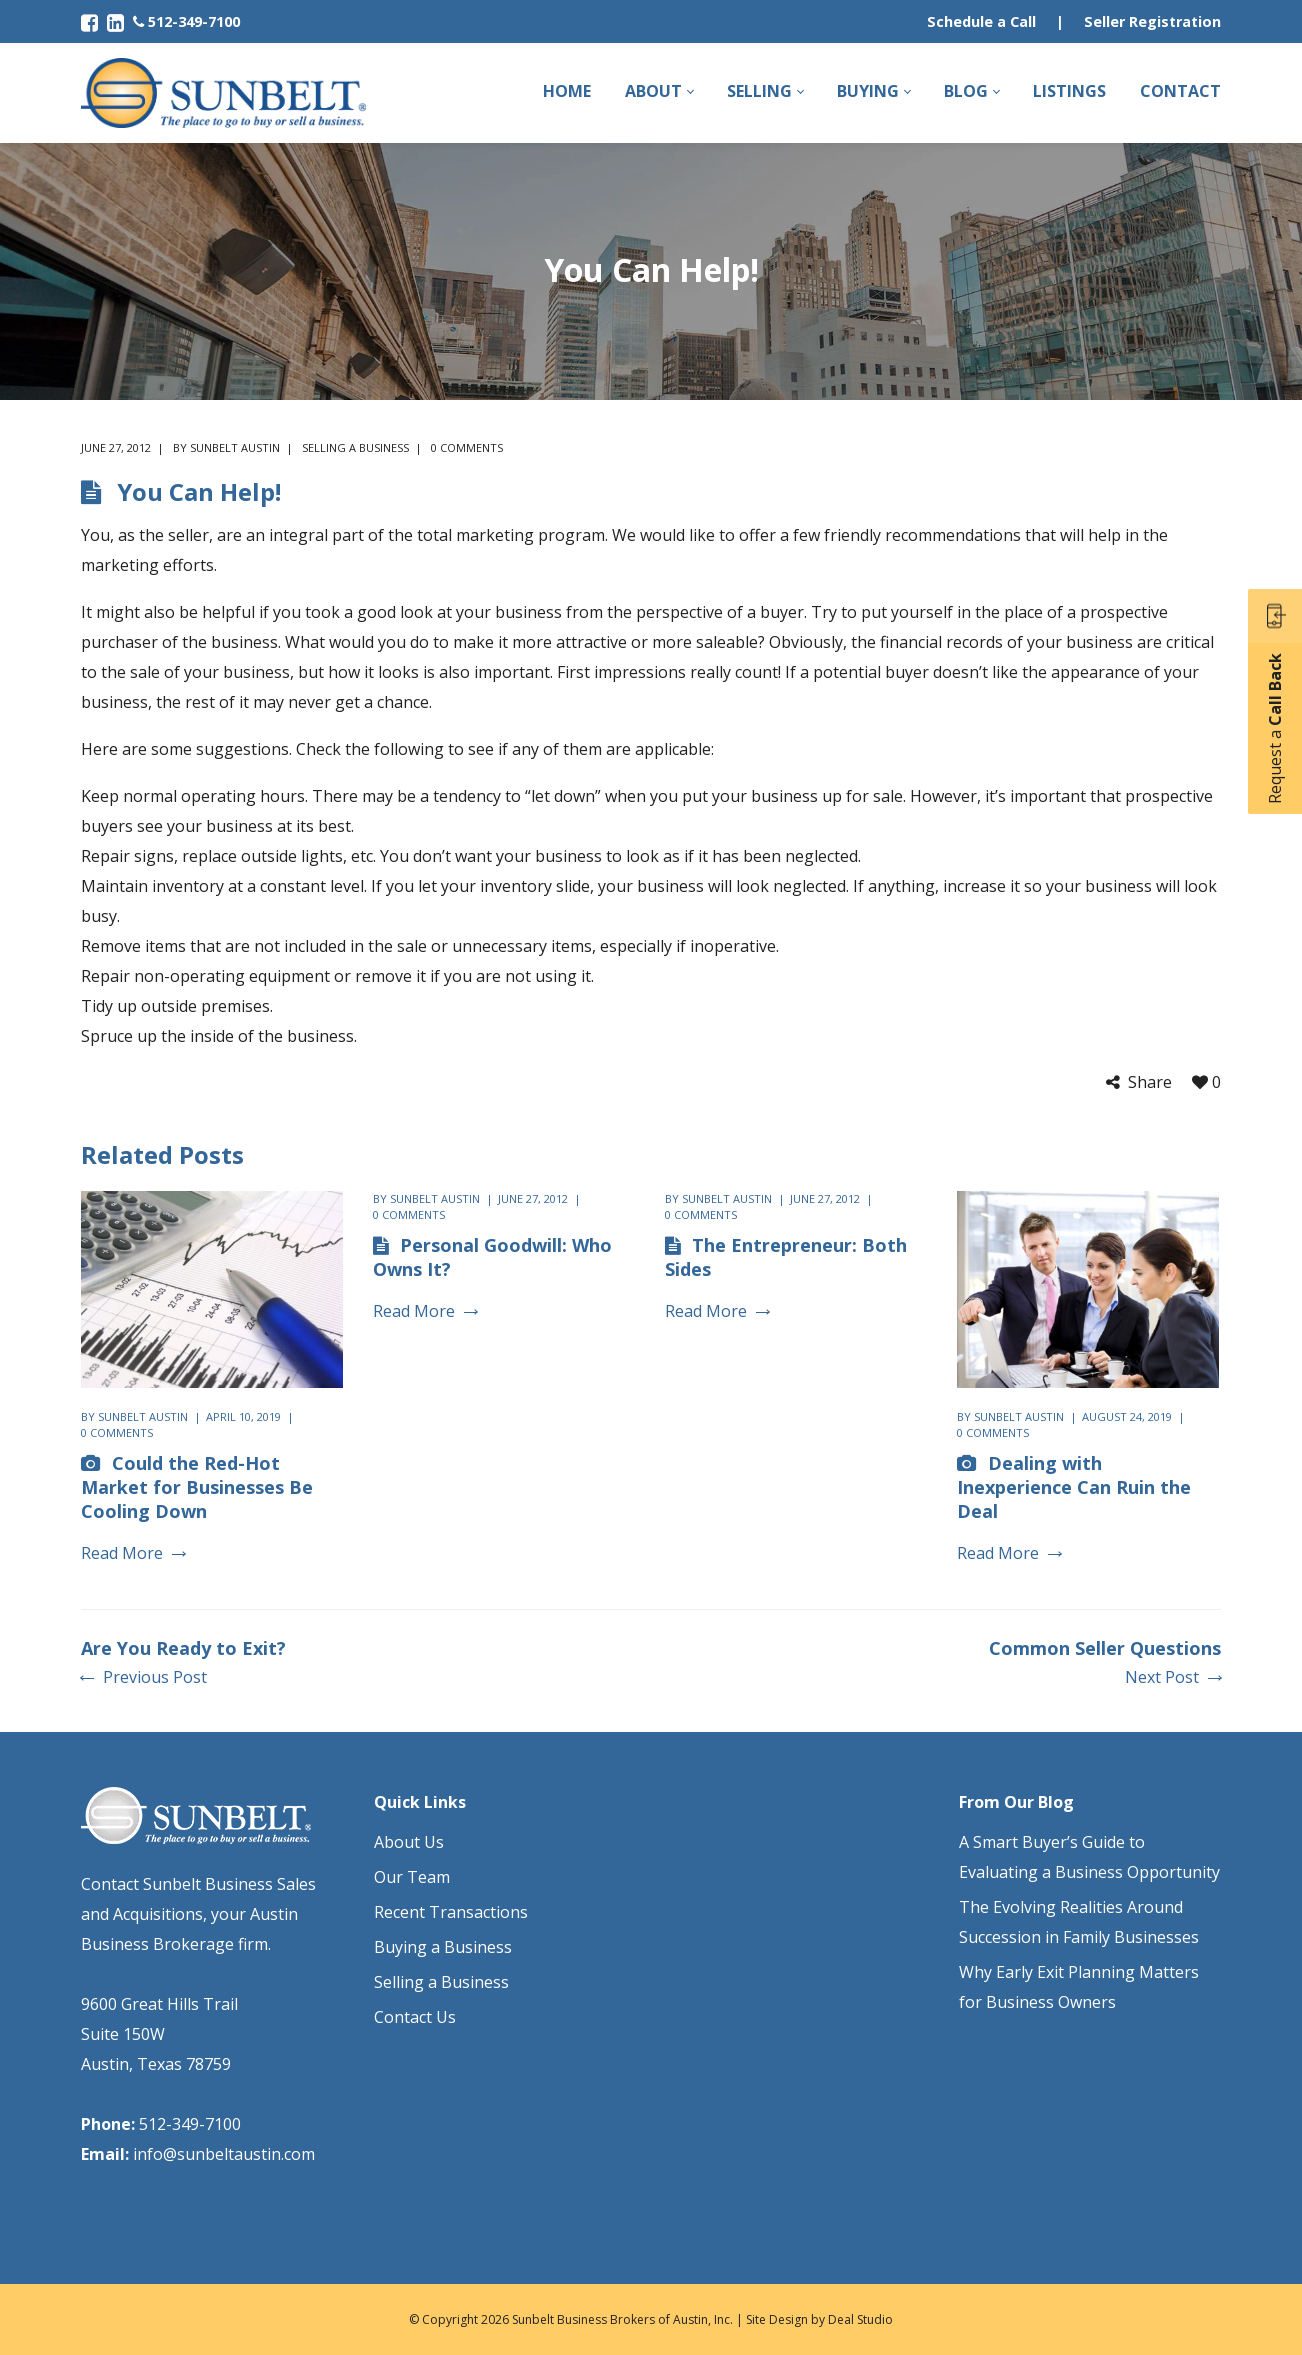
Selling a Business (355, 447)
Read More (133, 1553)
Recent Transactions (451, 1912)
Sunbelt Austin (235, 447)
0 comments (467, 447)
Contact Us (415, 2017)
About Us (409, 1842)
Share (1150, 1082)
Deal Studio (860, 2319)
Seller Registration (1152, 21)
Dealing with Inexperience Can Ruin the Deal (1074, 1487)
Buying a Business (443, 1947)
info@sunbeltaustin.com (224, 2154)
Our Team (412, 1877)
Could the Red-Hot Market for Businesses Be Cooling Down (197, 1487)
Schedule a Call (981, 21)
